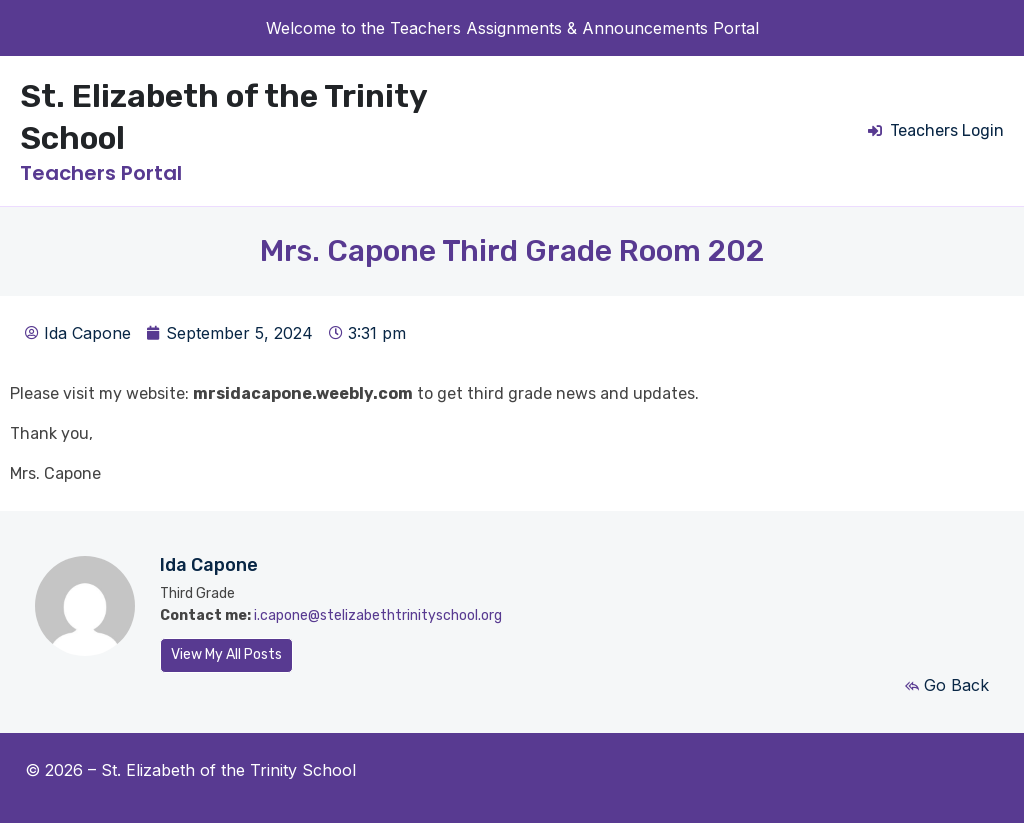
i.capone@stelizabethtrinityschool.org (378, 615)
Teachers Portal (101, 173)
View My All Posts (226, 654)
